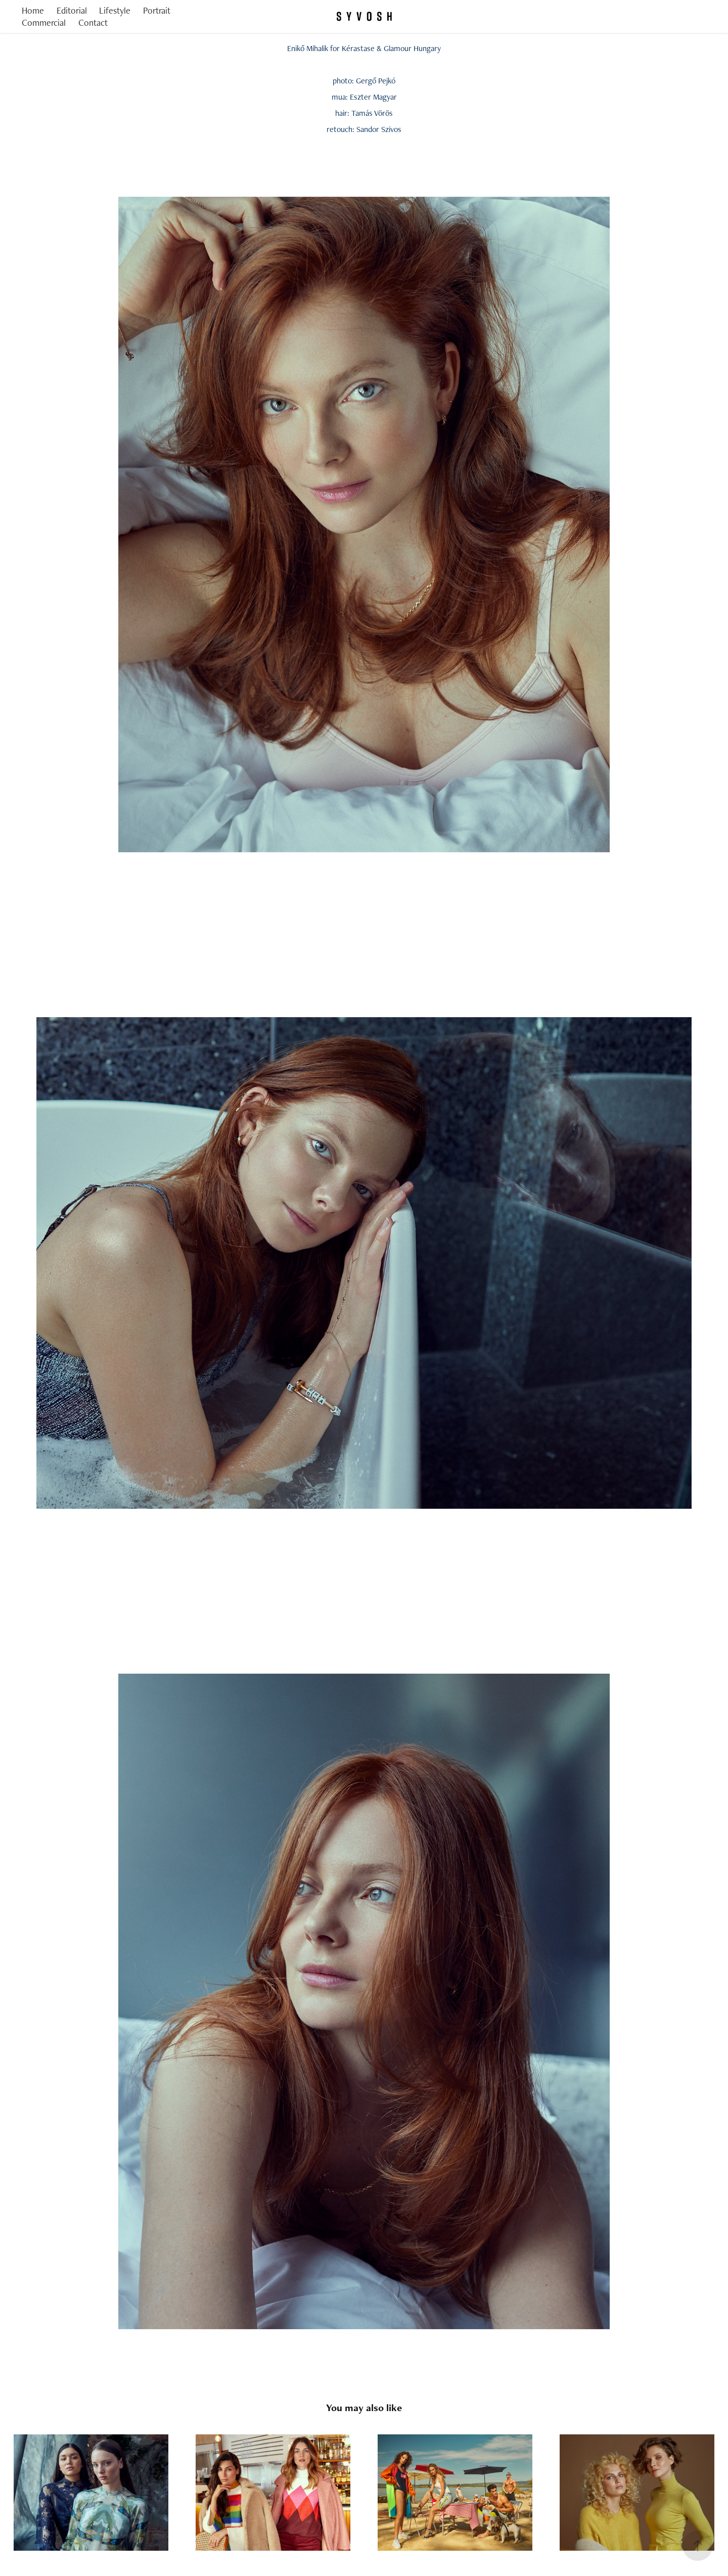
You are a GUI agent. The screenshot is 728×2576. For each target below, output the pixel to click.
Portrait (156, 10)
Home (33, 10)
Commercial (44, 22)
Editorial (72, 10)
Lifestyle (114, 10)
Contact (93, 22)
